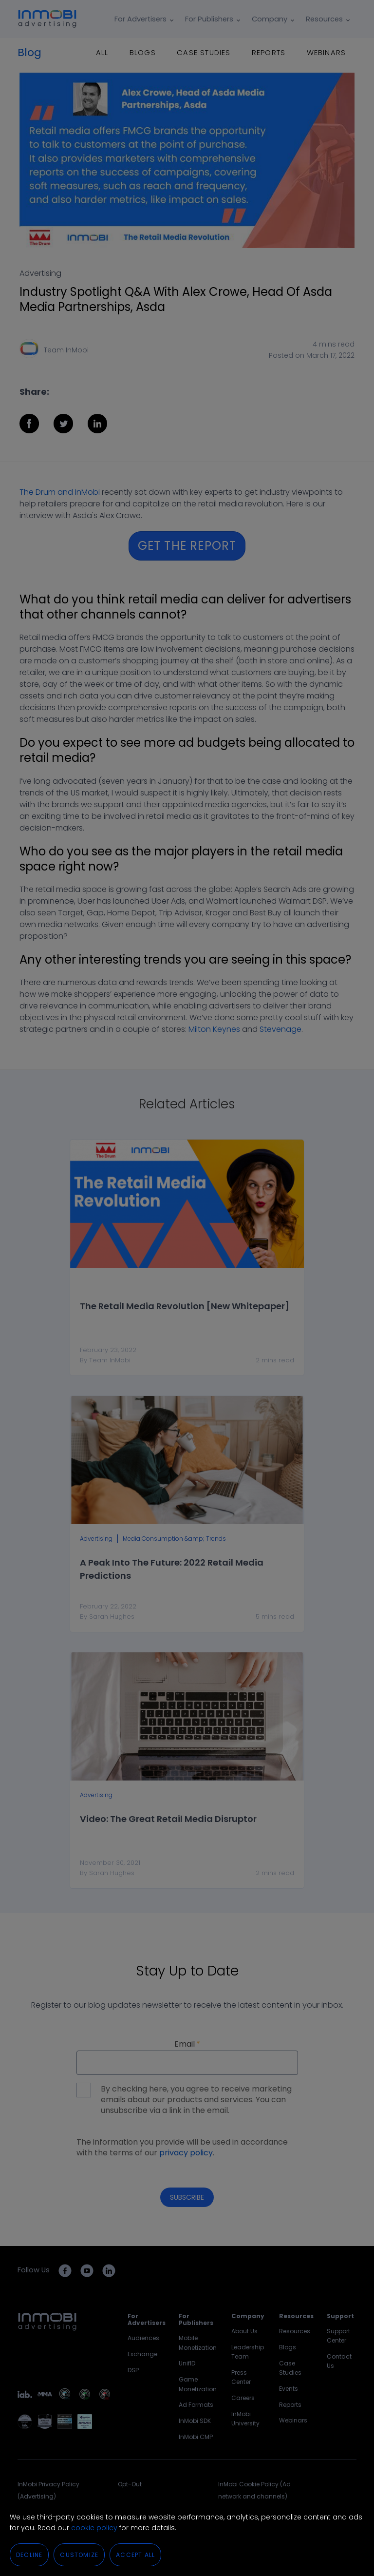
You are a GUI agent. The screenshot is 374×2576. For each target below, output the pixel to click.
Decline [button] (29, 2555)
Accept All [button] (135, 2555)
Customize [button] (79, 2555)
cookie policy (94, 2528)
